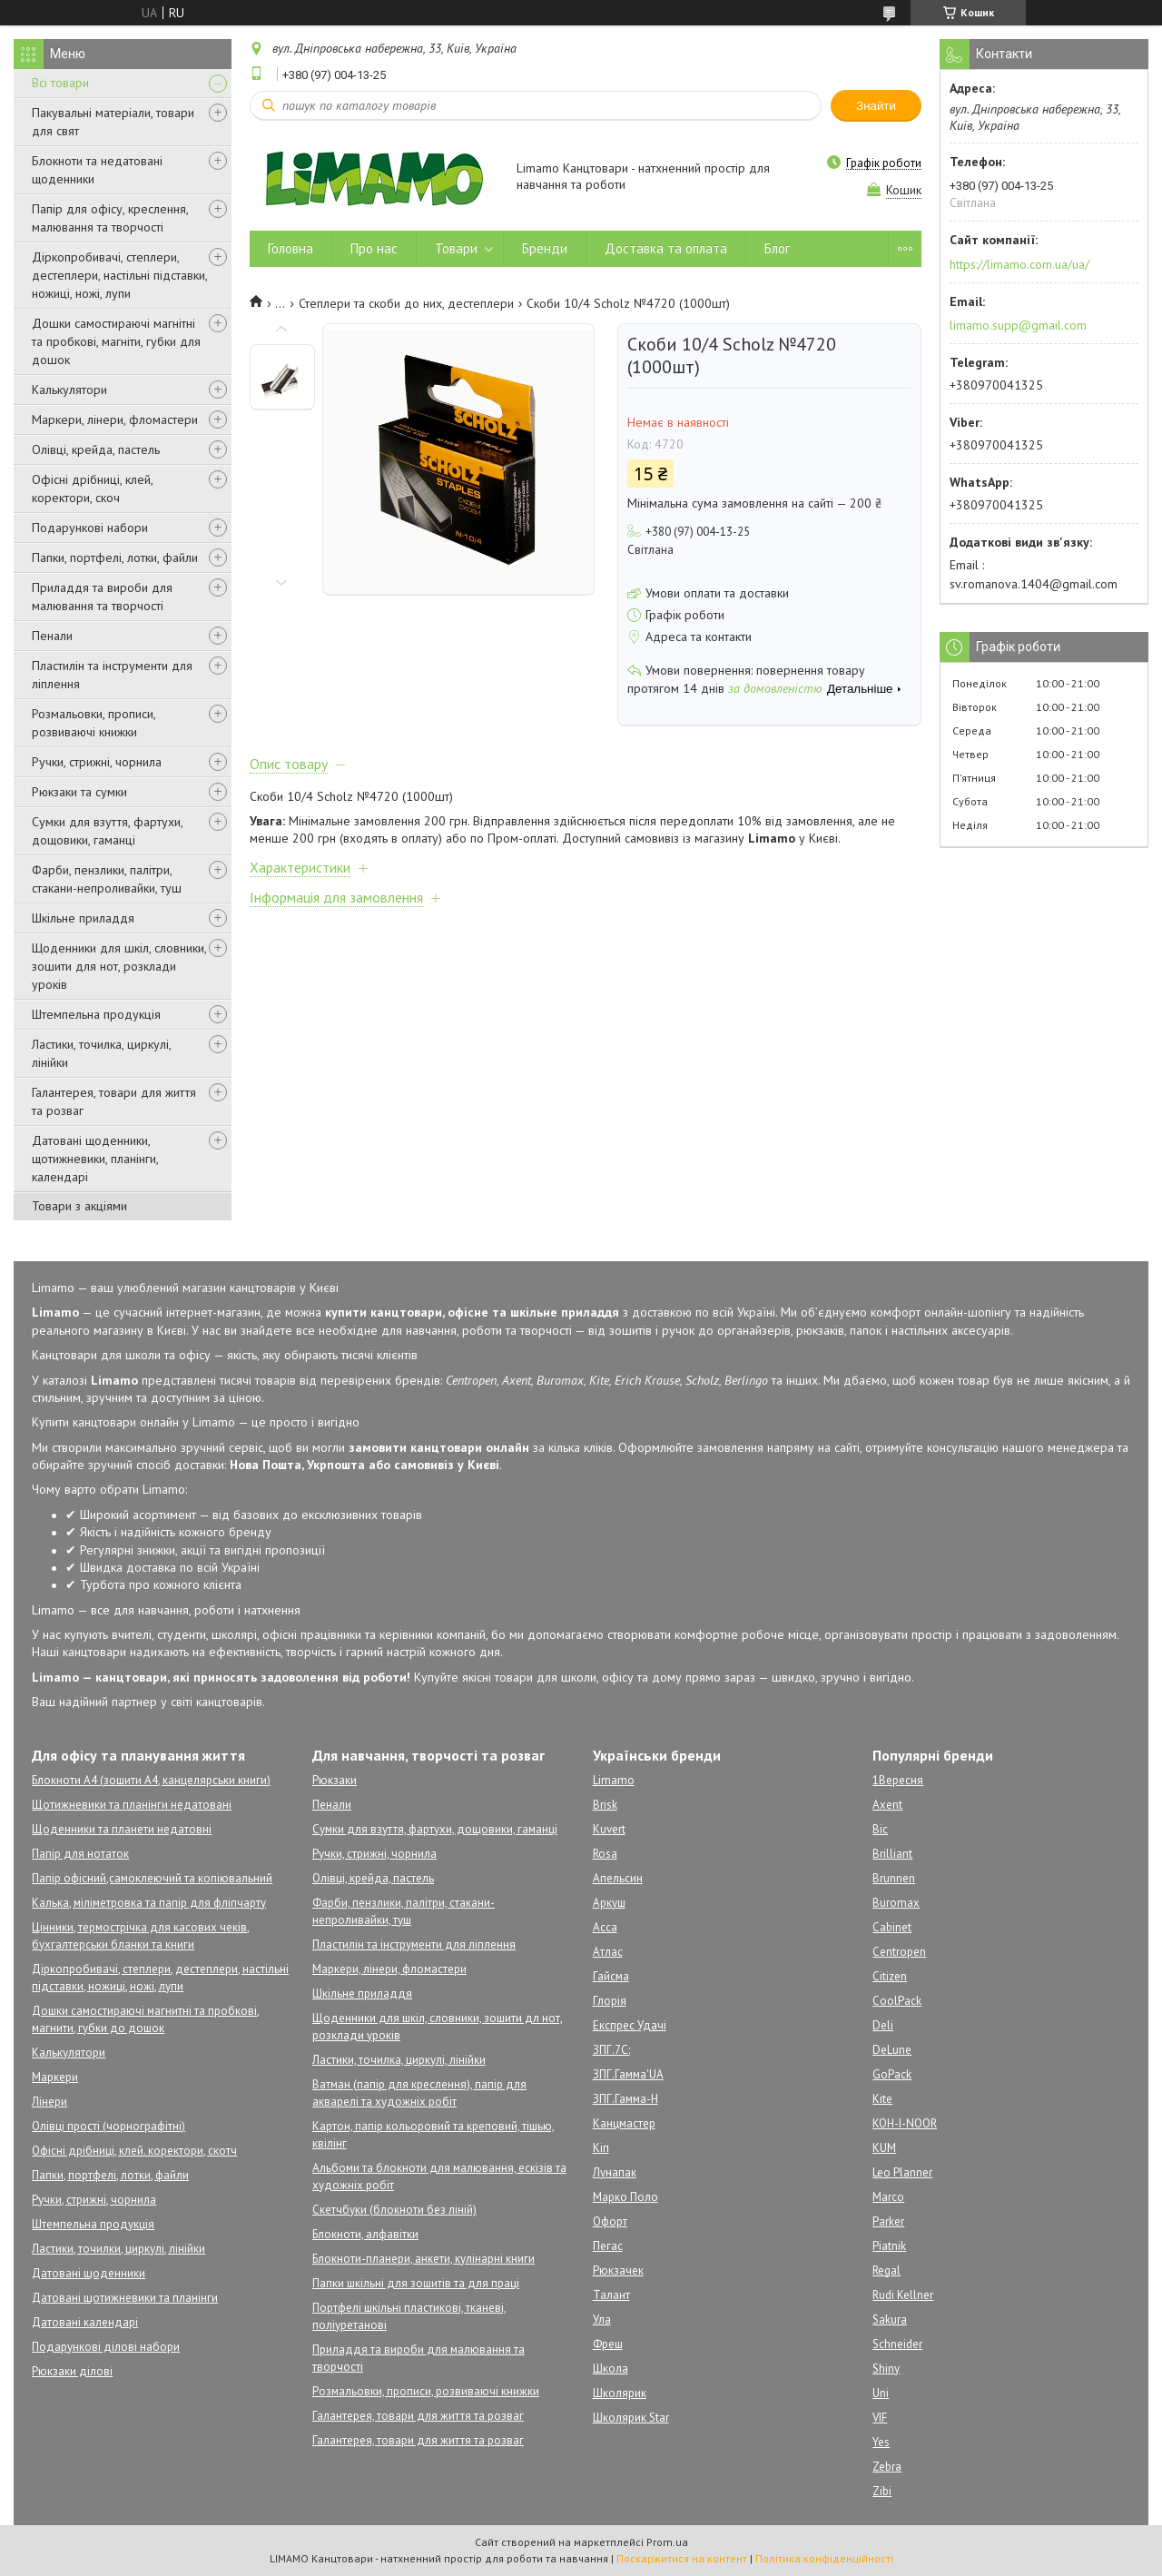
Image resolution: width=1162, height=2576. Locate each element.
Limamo (614, 1780)
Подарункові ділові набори (106, 2346)
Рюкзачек (618, 2270)
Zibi (881, 2491)
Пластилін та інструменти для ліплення (112, 674)
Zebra (886, 2466)
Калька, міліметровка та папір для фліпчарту (149, 1902)
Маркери (55, 2077)
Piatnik (889, 2246)
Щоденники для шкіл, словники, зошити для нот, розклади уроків (119, 966)
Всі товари (60, 82)
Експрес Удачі (629, 2025)
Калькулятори (69, 389)
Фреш (608, 2344)
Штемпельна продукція (96, 1014)
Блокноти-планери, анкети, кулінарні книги (423, 2258)
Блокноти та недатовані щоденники (97, 170)
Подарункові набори (90, 527)
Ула (602, 2319)
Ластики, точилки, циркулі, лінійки (118, 2248)
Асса (605, 1927)
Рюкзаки (334, 1780)
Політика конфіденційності (824, 2558)
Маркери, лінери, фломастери (115, 419)
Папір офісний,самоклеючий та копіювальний (152, 1878)
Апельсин (618, 1878)
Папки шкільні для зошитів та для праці (415, 2283)
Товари (456, 248)
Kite (882, 2099)
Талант (611, 2295)
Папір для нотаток (80, 1853)
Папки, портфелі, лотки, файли (115, 557)
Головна (290, 248)
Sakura (889, 2319)
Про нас (374, 248)
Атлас (608, 1951)
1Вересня (897, 1780)
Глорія (609, 2000)
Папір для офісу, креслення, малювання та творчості (110, 218)
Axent (887, 1804)
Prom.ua (667, 2542)
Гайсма (611, 1976)
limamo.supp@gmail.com (1018, 325)
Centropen (899, 1951)
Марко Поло (625, 2197)
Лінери (49, 2101)
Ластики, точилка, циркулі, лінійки (101, 1053)
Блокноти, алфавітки (365, 2234)
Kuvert (609, 1829)
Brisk (605, 1804)
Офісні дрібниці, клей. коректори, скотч (134, 2150)
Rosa (605, 1853)
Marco (888, 2197)
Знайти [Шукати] (876, 106)
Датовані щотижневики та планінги (125, 2297)
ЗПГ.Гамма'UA (628, 2074)
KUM (884, 2148)
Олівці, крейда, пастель (96, 449)
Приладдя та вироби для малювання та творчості (102, 596)
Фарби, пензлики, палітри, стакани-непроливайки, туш (107, 879)
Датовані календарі (85, 2322)
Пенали (52, 635)
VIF (879, 2417)
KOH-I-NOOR (904, 2123)
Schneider (897, 2344)
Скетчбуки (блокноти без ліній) (394, 2209)
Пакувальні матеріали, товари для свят (113, 121)
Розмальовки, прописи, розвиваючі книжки (93, 723)
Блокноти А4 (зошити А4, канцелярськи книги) (151, 1780)
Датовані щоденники (88, 2273)
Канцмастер (624, 2123)
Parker (888, 2221)
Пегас (608, 2246)
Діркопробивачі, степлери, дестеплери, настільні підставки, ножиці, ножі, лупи (119, 275)
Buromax (896, 1902)
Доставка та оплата (666, 248)
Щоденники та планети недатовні (122, 1829)
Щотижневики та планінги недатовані (131, 1804)
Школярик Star (631, 2417)
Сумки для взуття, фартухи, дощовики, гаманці (107, 831)
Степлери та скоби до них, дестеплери (406, 303)
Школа (610, 2368)
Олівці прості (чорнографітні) (108, 2126)
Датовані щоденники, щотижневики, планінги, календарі (95, 1158)
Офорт (610, 2221)
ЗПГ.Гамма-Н (625, 2099)
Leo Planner (902, 2172)
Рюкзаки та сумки (79, 792)
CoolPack (896, 2000)
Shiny (886, 2368)
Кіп (601, 2148)
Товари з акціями (79, 1206)
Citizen (889, 1976)
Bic (880, 1829)
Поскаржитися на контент (681, 2558)
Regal (886, 2270)
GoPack (891, 2074)
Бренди (544, 248)
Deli (882, 2025)
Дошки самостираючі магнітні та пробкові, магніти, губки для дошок (116, 341)
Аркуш (609, 1902)
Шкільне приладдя (83, 918)
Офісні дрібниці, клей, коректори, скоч (92, 488)
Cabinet (891, 1927)
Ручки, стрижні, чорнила (97, 762)
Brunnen (893, 1878)
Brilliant (892, 1853)
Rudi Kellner (902, 2295)
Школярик (619, 2393)
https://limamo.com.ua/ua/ (1019, 264)
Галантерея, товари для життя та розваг (114, 1101)
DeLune (891, 2050)
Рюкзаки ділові (72, 2371)
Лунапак (614, 2172)
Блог (777, 248)
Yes (881, 2442)
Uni (880, 2393)
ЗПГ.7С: (611, 2050)
